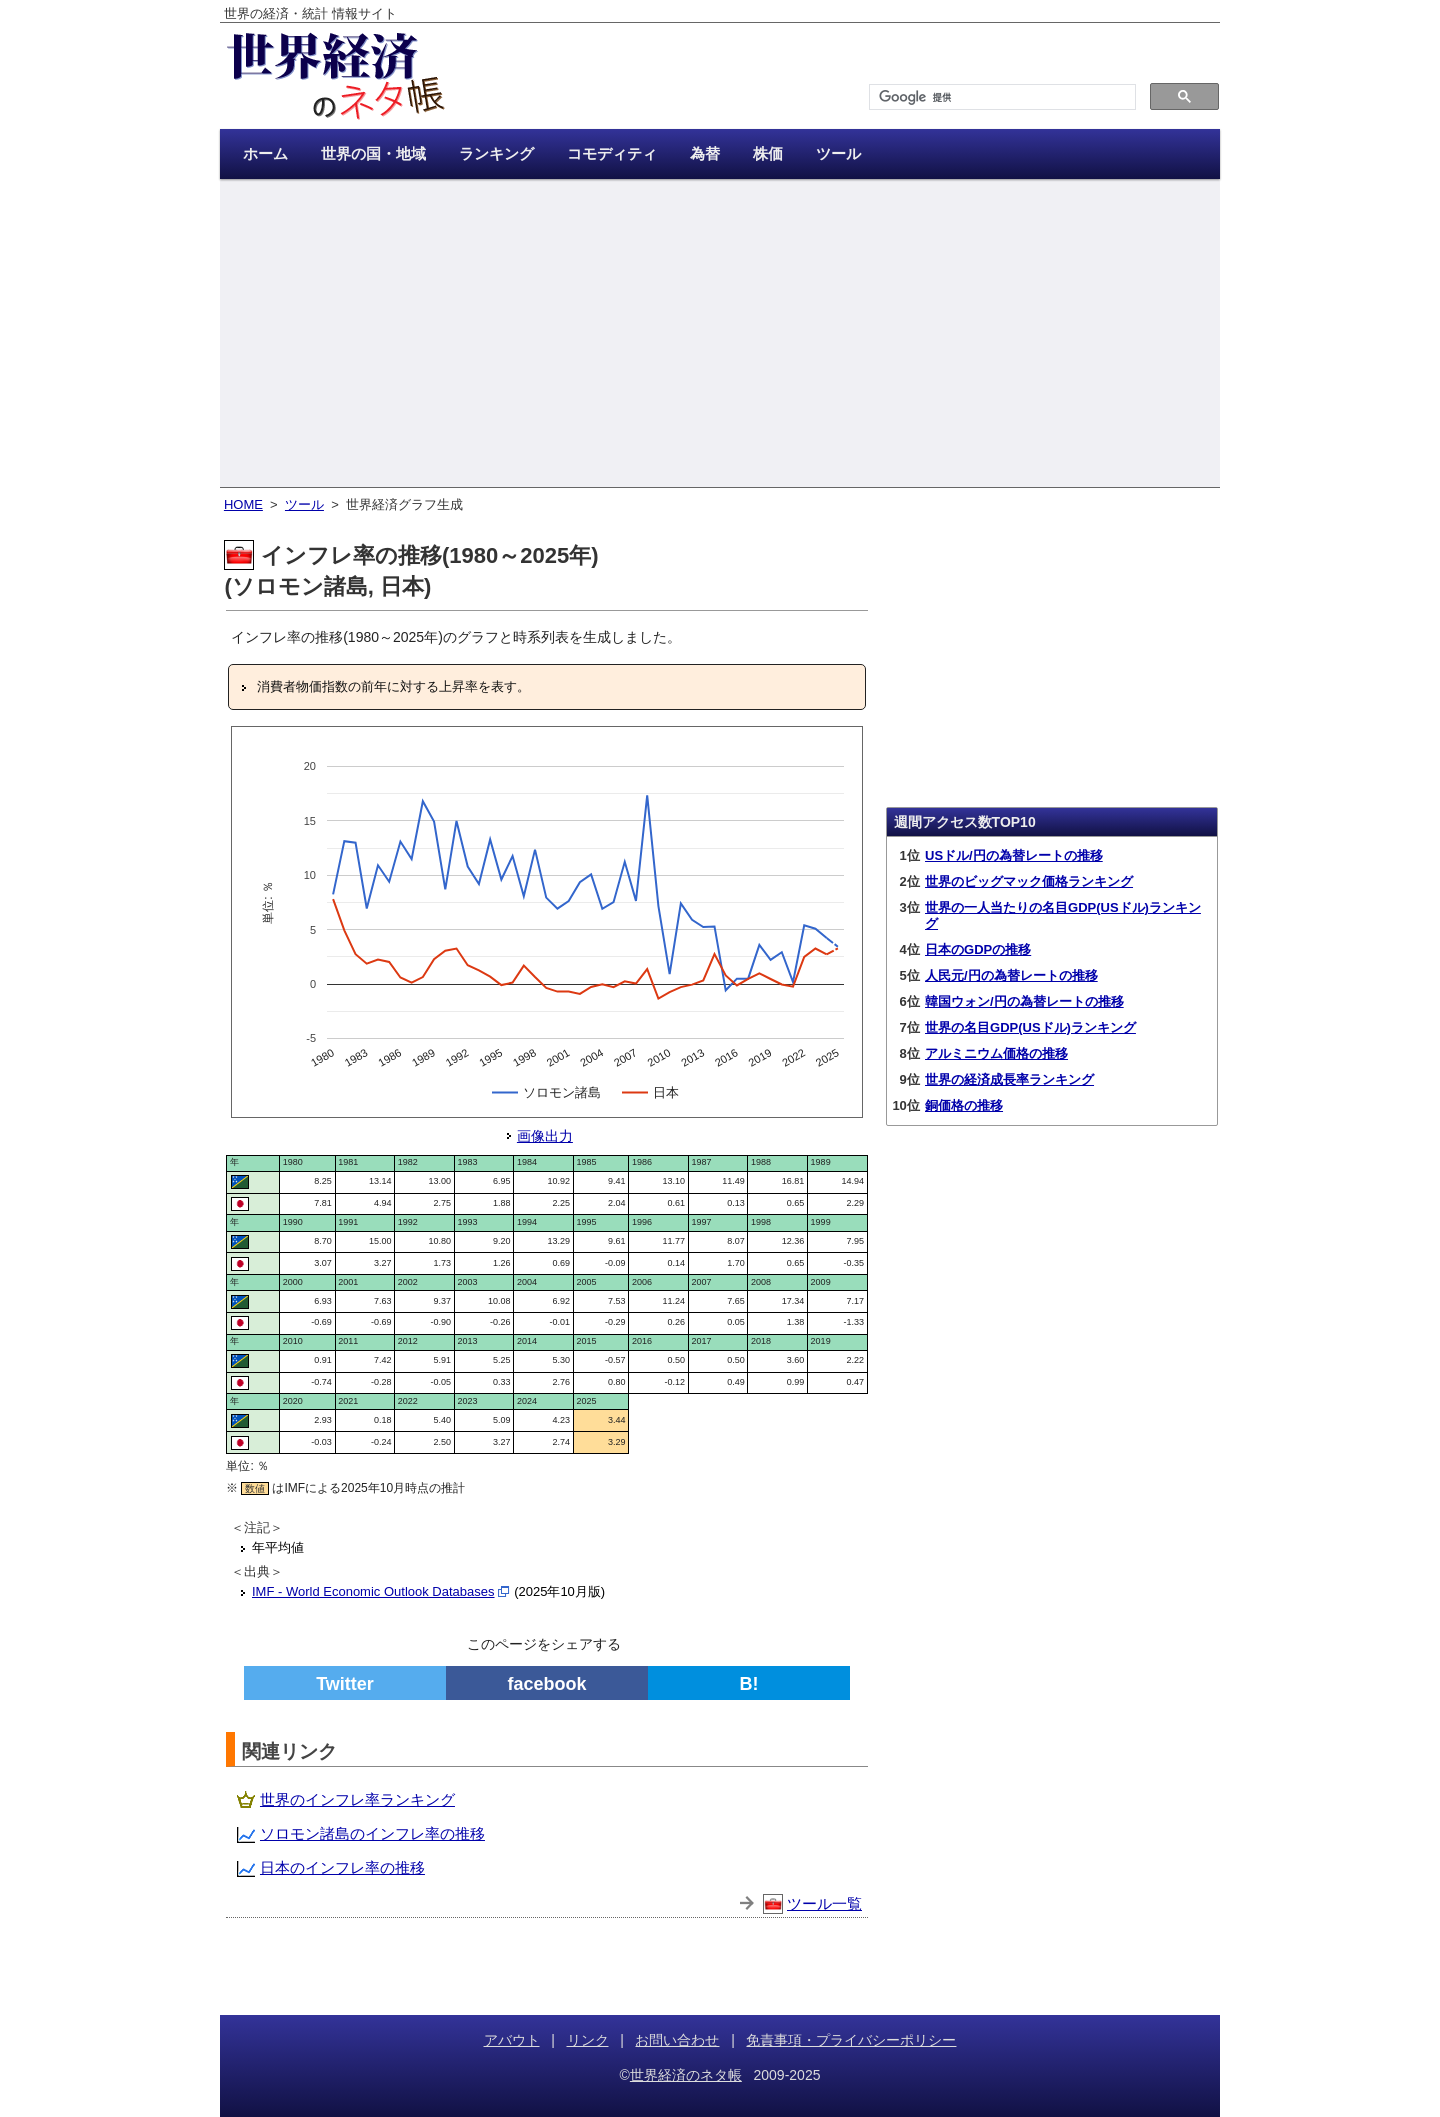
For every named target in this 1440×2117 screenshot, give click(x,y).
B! (749, 1684)
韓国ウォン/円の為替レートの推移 (1024, 1001)
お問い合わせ (677, 2040)
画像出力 (545, 1136)
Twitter (345, 1684)
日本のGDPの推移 (978, 949)
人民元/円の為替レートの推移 (1011, 975)
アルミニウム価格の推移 (996, 1053)
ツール (304, 504)
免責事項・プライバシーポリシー (851, 2040)
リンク (588, 2040)
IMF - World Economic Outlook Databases (373, 1591)
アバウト (512, 2040)
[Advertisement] (720, 335)
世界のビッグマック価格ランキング (1029, 881)
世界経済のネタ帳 (686, 2075)
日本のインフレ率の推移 (342, 1867)
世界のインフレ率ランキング (357, 1799)
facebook (546, 1684)
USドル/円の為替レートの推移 (1014, 855)
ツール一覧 (824, 1903)
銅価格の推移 (964, 1105)
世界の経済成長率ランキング (1009, 1079)
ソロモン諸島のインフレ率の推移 (372, 1833)
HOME (243, 504)
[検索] (1000, 97)
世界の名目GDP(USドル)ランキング (1030, 1027)
